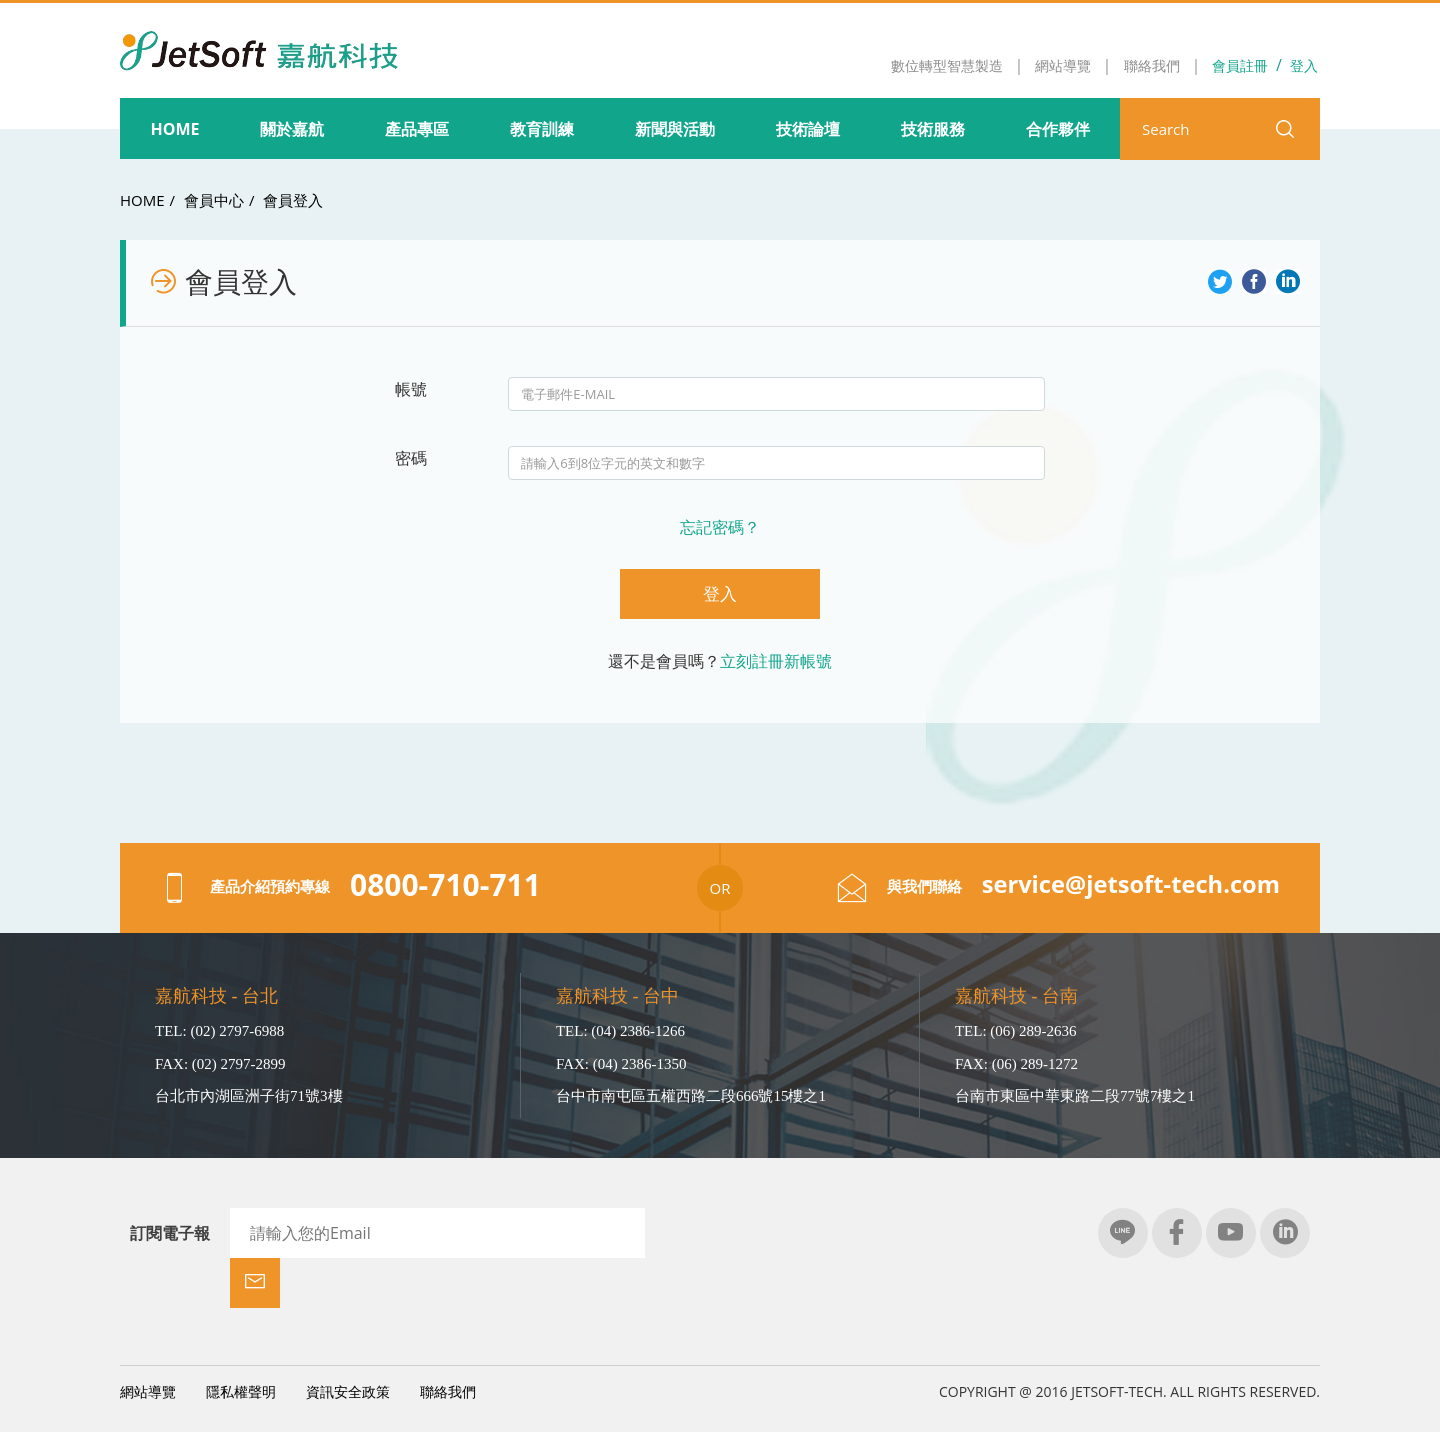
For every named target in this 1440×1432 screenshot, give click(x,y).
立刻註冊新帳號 (776, 661)
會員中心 (214, 200)
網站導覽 (148, 1341)
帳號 (411, 389)
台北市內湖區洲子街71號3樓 (249, 1096)
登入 (1304, 65)
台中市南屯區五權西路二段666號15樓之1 (691, 1096)
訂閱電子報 (170, 1233)
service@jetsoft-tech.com (1129, 884)
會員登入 (293, 200)
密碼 (411, 458)
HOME (142, 200)
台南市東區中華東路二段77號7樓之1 (1075, 1096)
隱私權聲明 (241, 1341)
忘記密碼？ (720, 527)
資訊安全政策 (348, 1341)
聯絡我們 (448, 1341)
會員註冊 (1240, 65)
